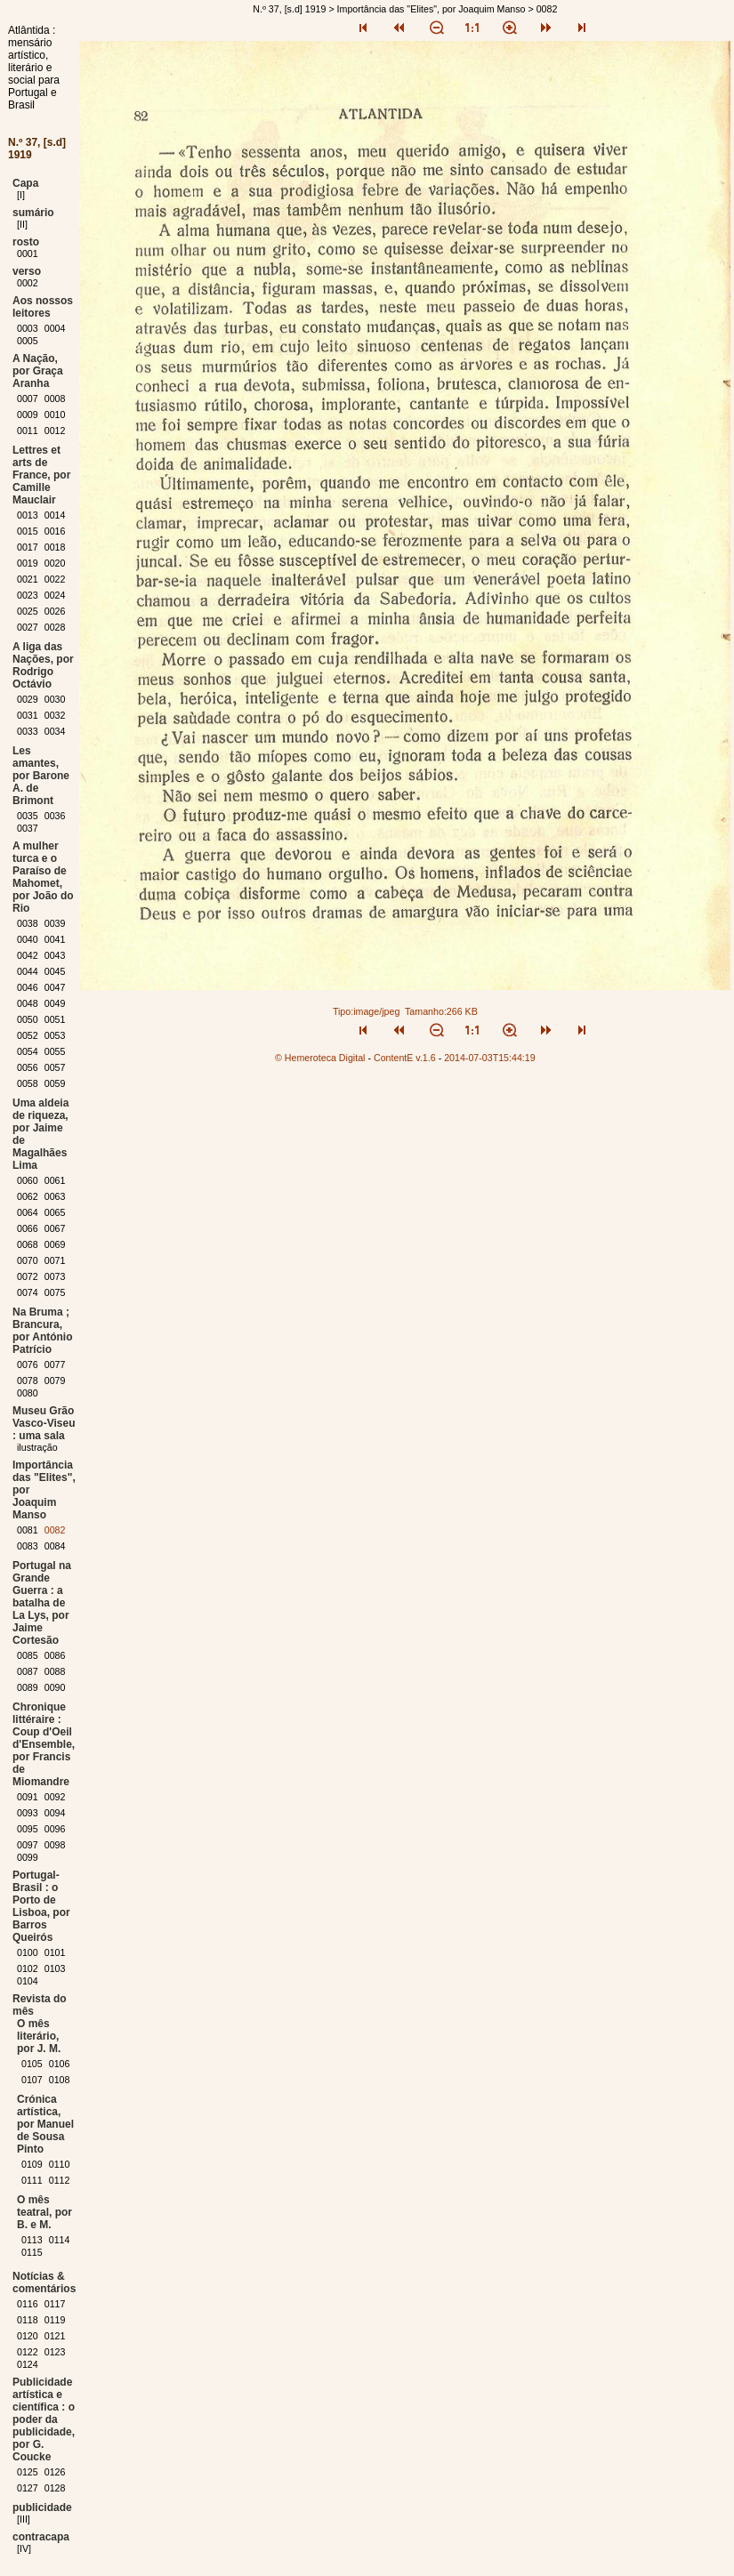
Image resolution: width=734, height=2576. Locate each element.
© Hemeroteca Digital (320, 1057)
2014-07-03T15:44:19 (490, 1057)
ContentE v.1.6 (405, 1057)
